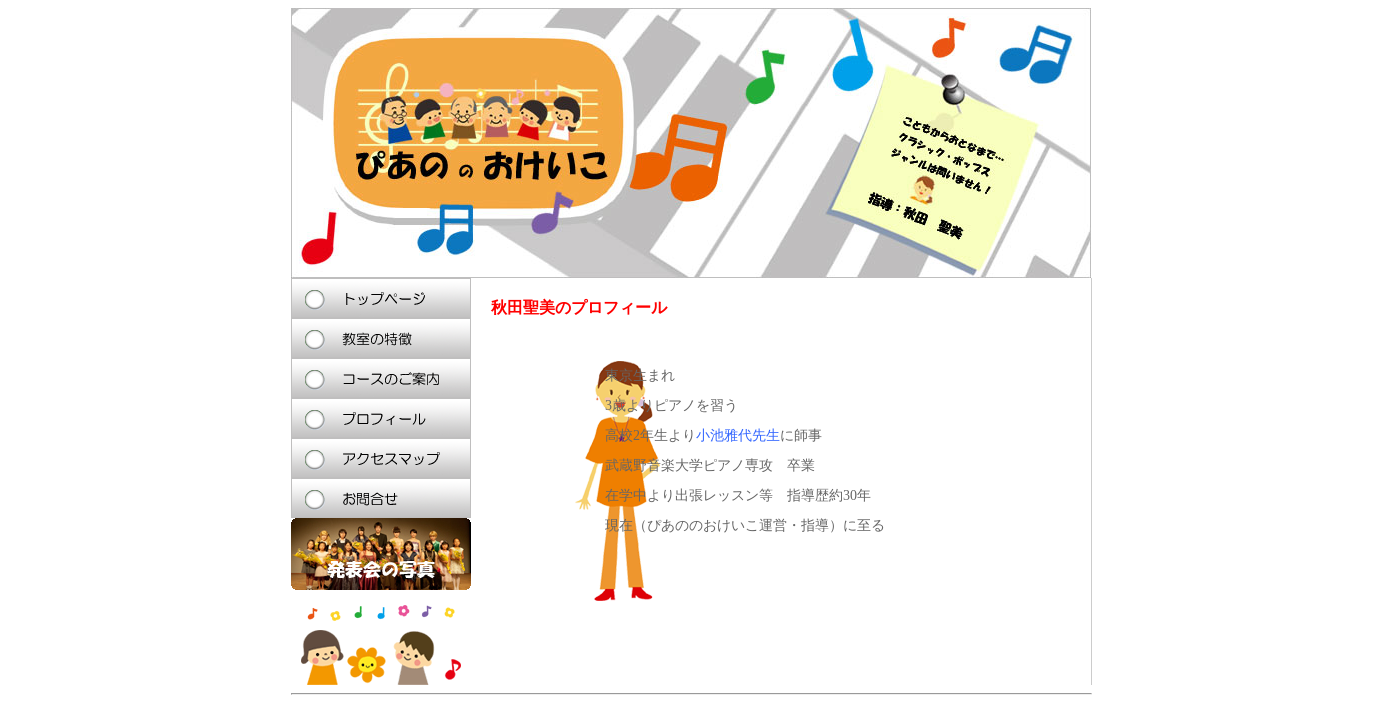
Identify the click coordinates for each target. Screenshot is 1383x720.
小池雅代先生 (738, 435)
